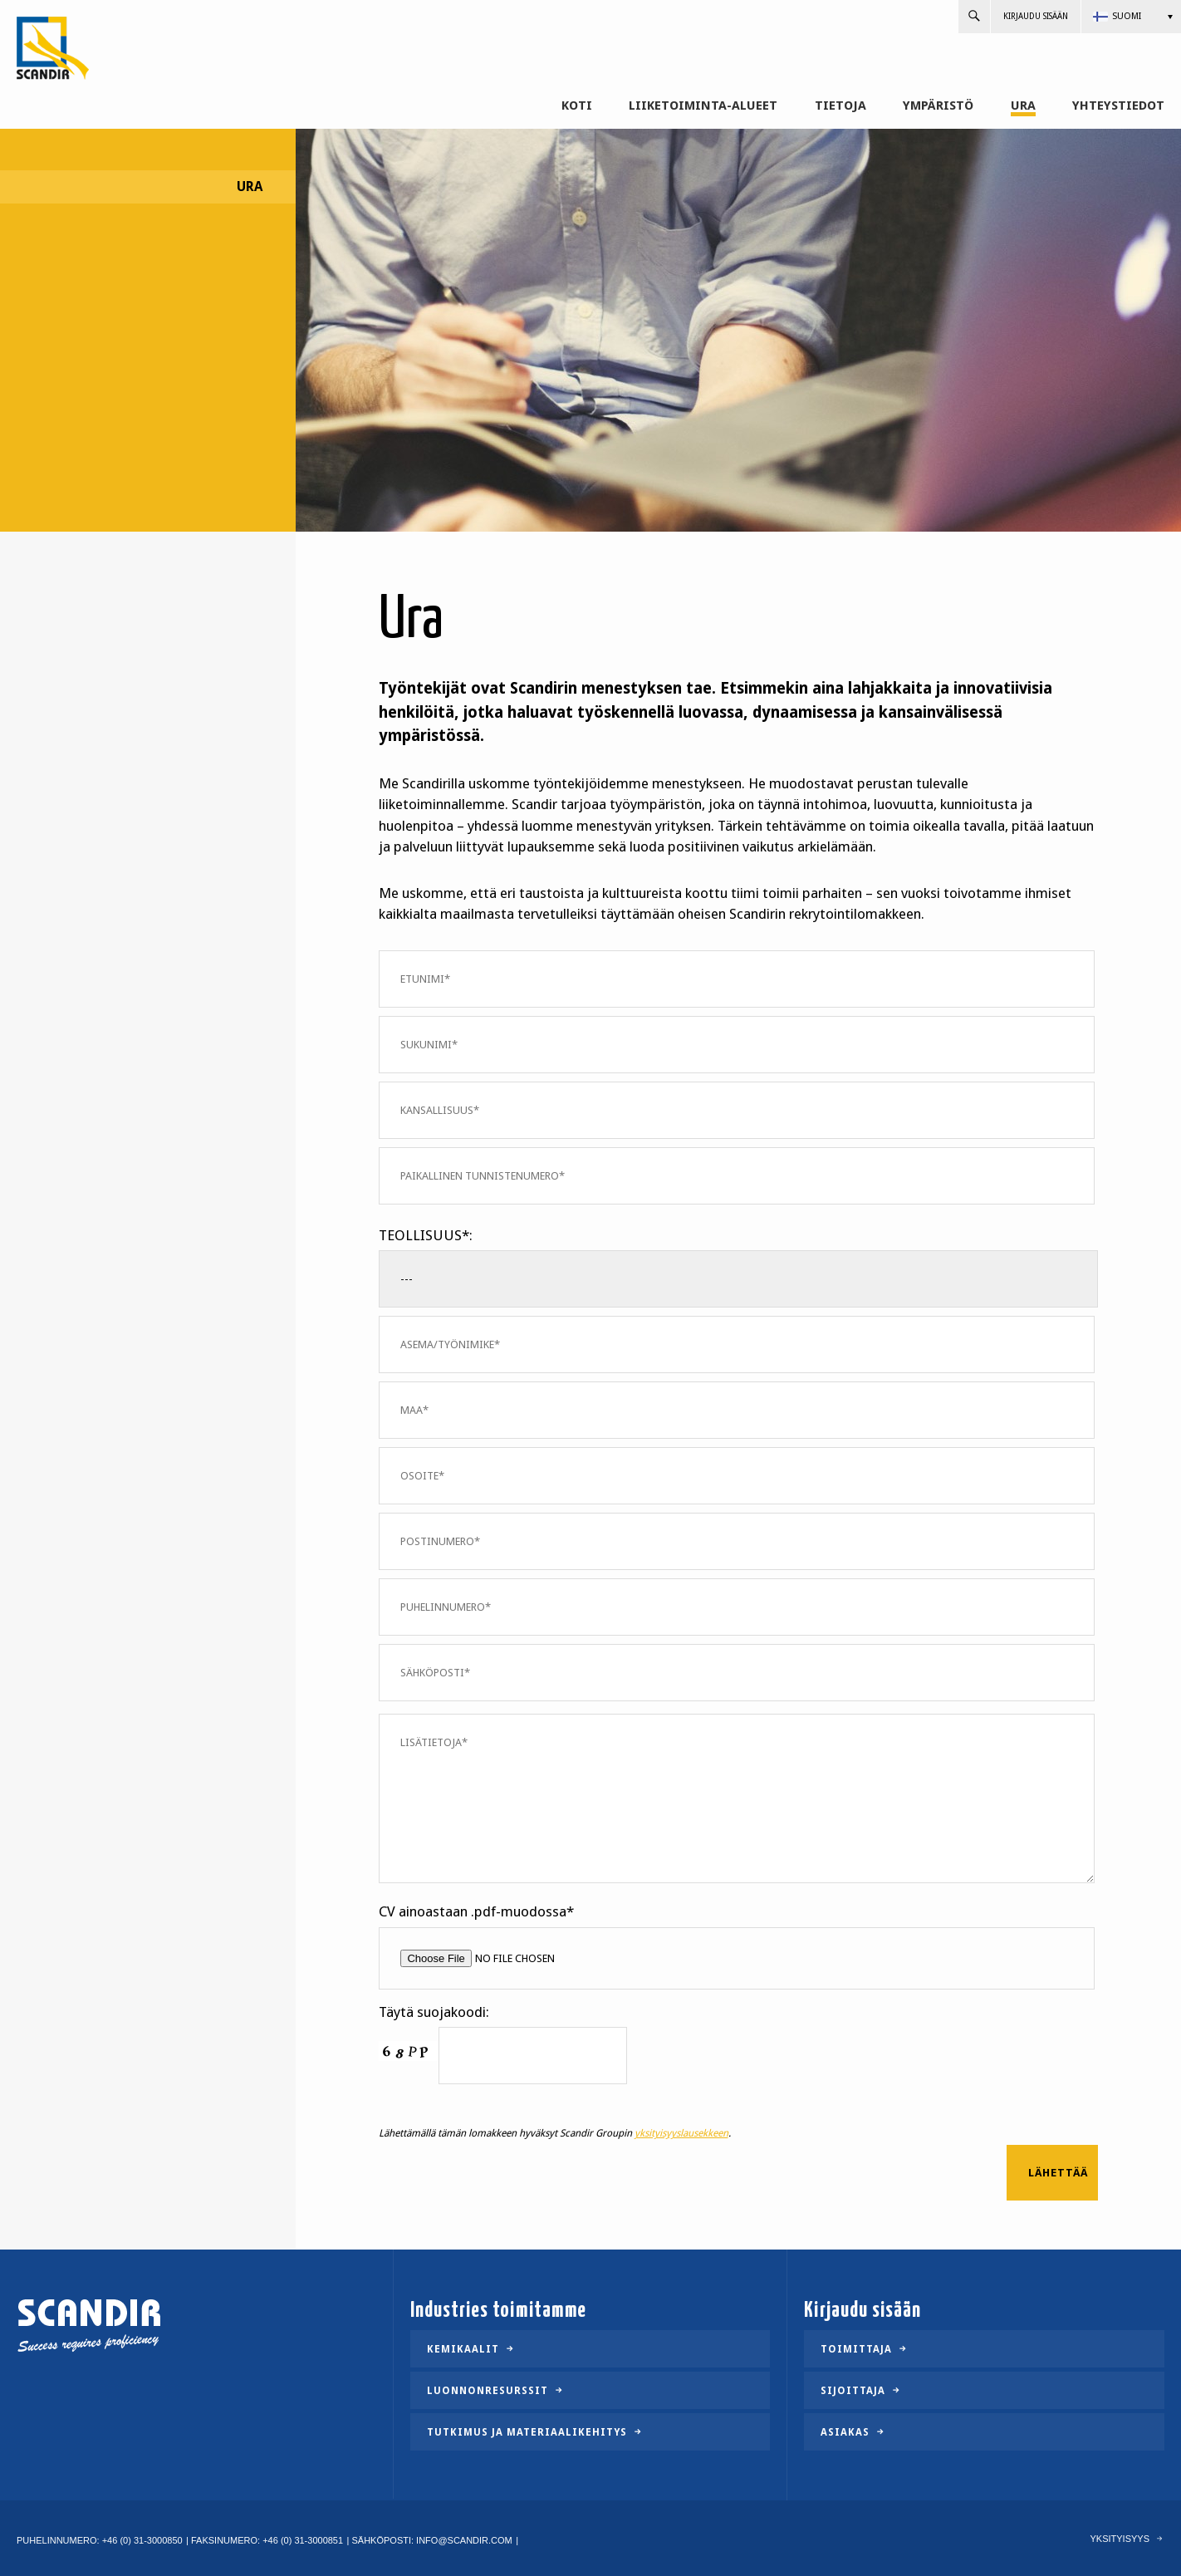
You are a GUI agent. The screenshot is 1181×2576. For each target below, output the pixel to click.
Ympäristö (938, 106)
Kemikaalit (463, 2349)
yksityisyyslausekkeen (681, 2133)
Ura (1023, 106)
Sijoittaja (853, 2391)
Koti (576, 106)
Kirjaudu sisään (1035, 16)
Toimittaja (856, 2349)
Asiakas (845, 2432)
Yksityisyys (1119, 2539)
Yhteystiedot (1118, 106)
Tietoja (840, 106)
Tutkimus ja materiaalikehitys (527, 2432)
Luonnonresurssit (487, 2391)
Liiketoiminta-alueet (703, 106)
